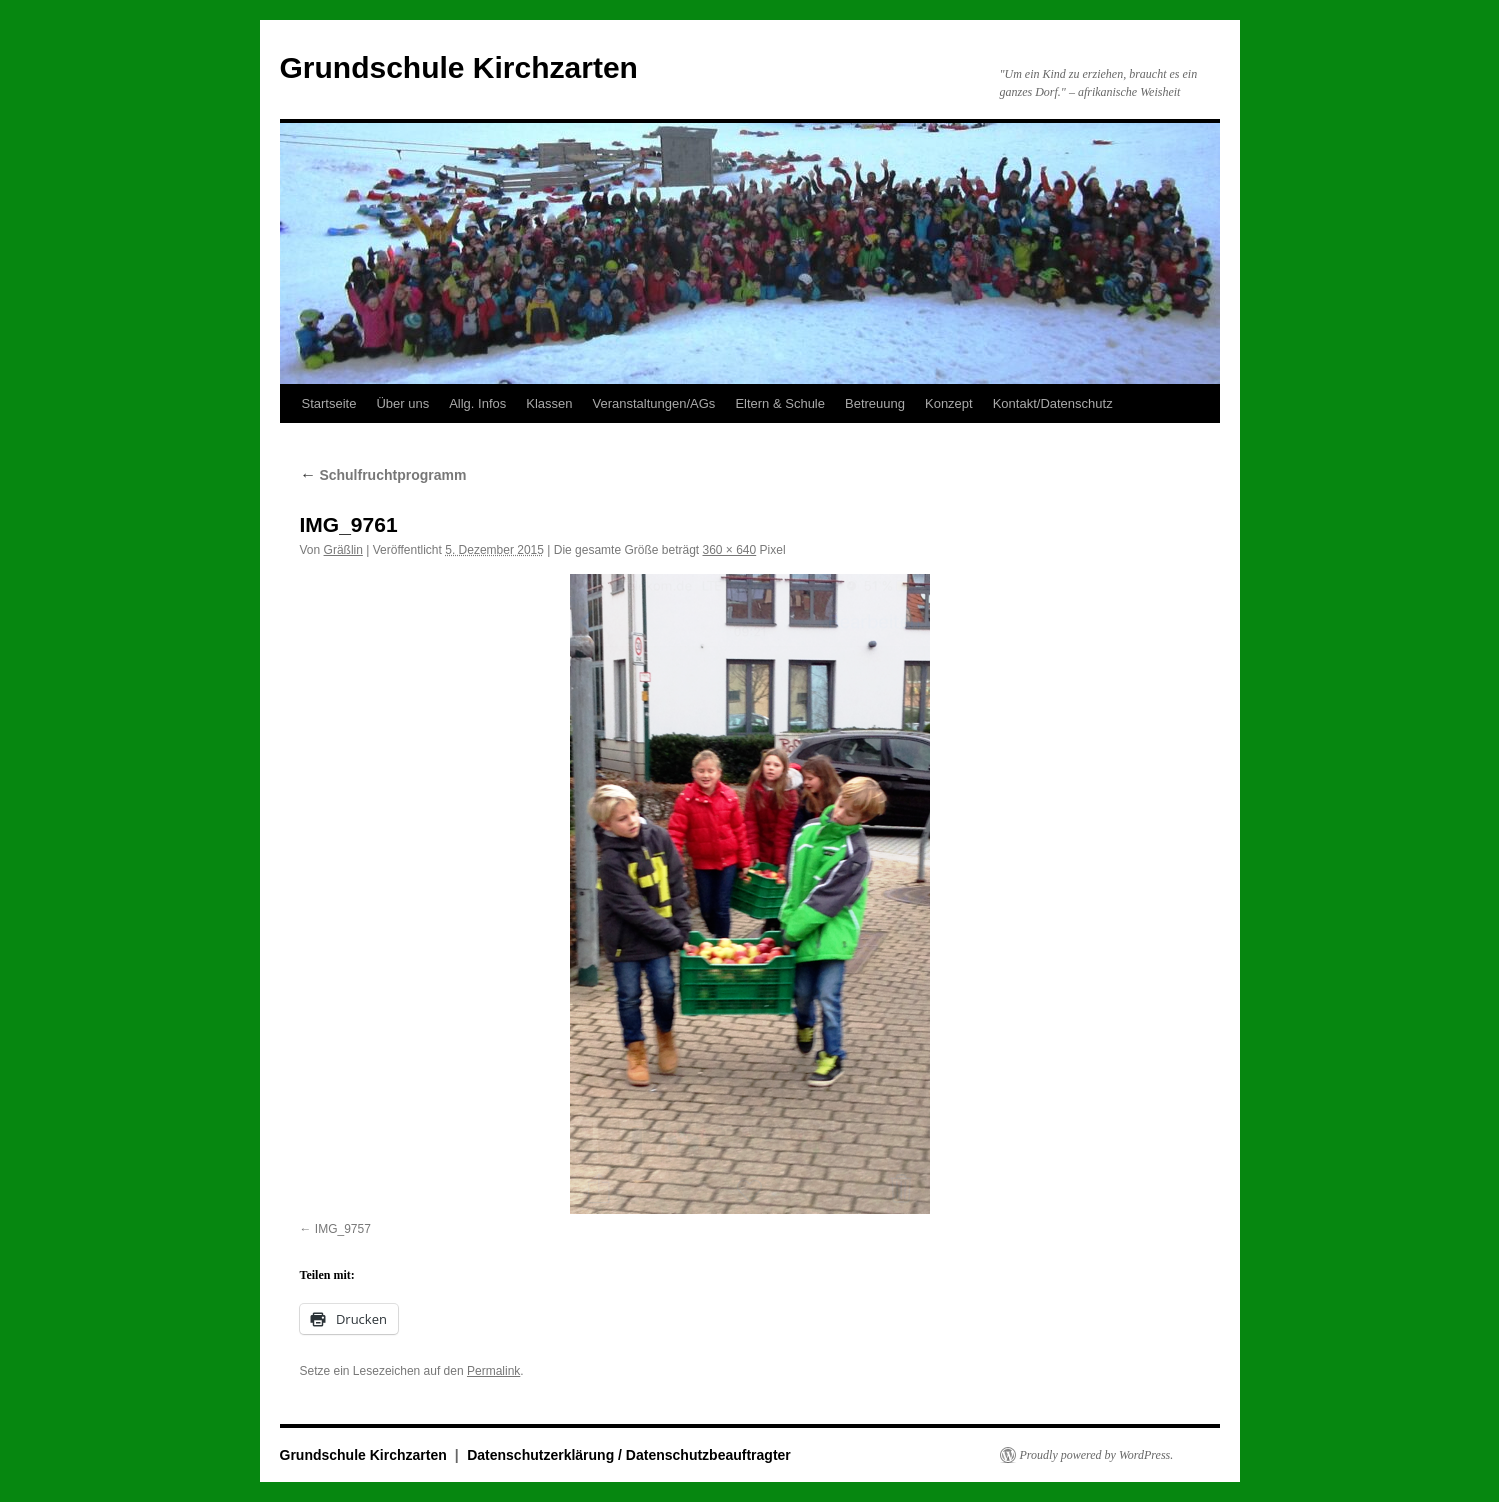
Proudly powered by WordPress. (1097, 1455)
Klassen (549, 403)
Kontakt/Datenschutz (1053, 403)
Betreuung (875, 403)
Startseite (329, 403)
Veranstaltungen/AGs (654, 403)
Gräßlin (343, 550)
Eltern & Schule (780, 403)
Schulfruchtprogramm (383, 475)
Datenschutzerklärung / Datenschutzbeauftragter (629, 1455)
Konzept (949, 403)
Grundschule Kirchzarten (459, 67)
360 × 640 (730, 550)
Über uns (402, 403)
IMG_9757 (343, 1229)
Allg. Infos (477, 403)
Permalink (493, 1371)
